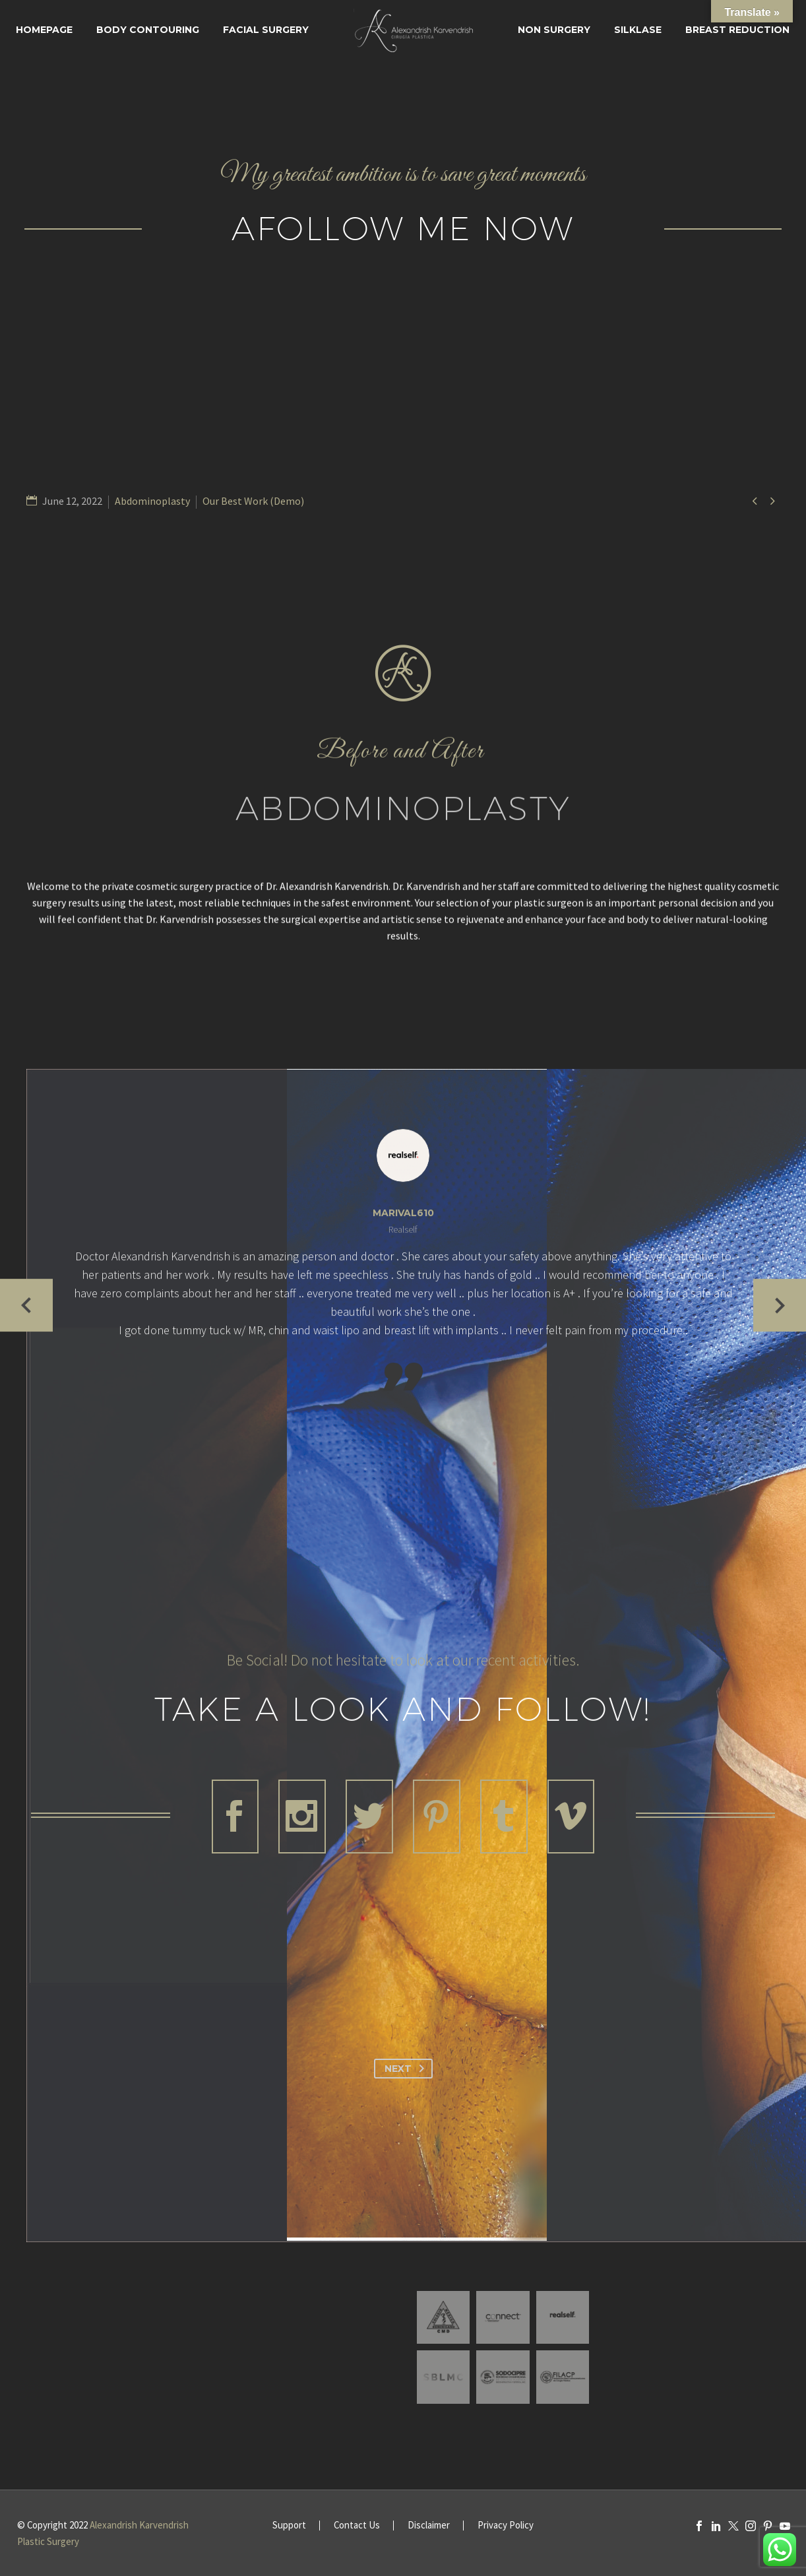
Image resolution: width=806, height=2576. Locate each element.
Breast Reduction (737, 30)
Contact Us (357, 2525)
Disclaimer (429, 2525)
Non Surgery (554, 30)
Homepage (44, 30)
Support (289, 2525)
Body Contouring (147, 30)
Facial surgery (266, 30)
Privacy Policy (506, 2525)
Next (407, 2068)
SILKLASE (638, 30)
